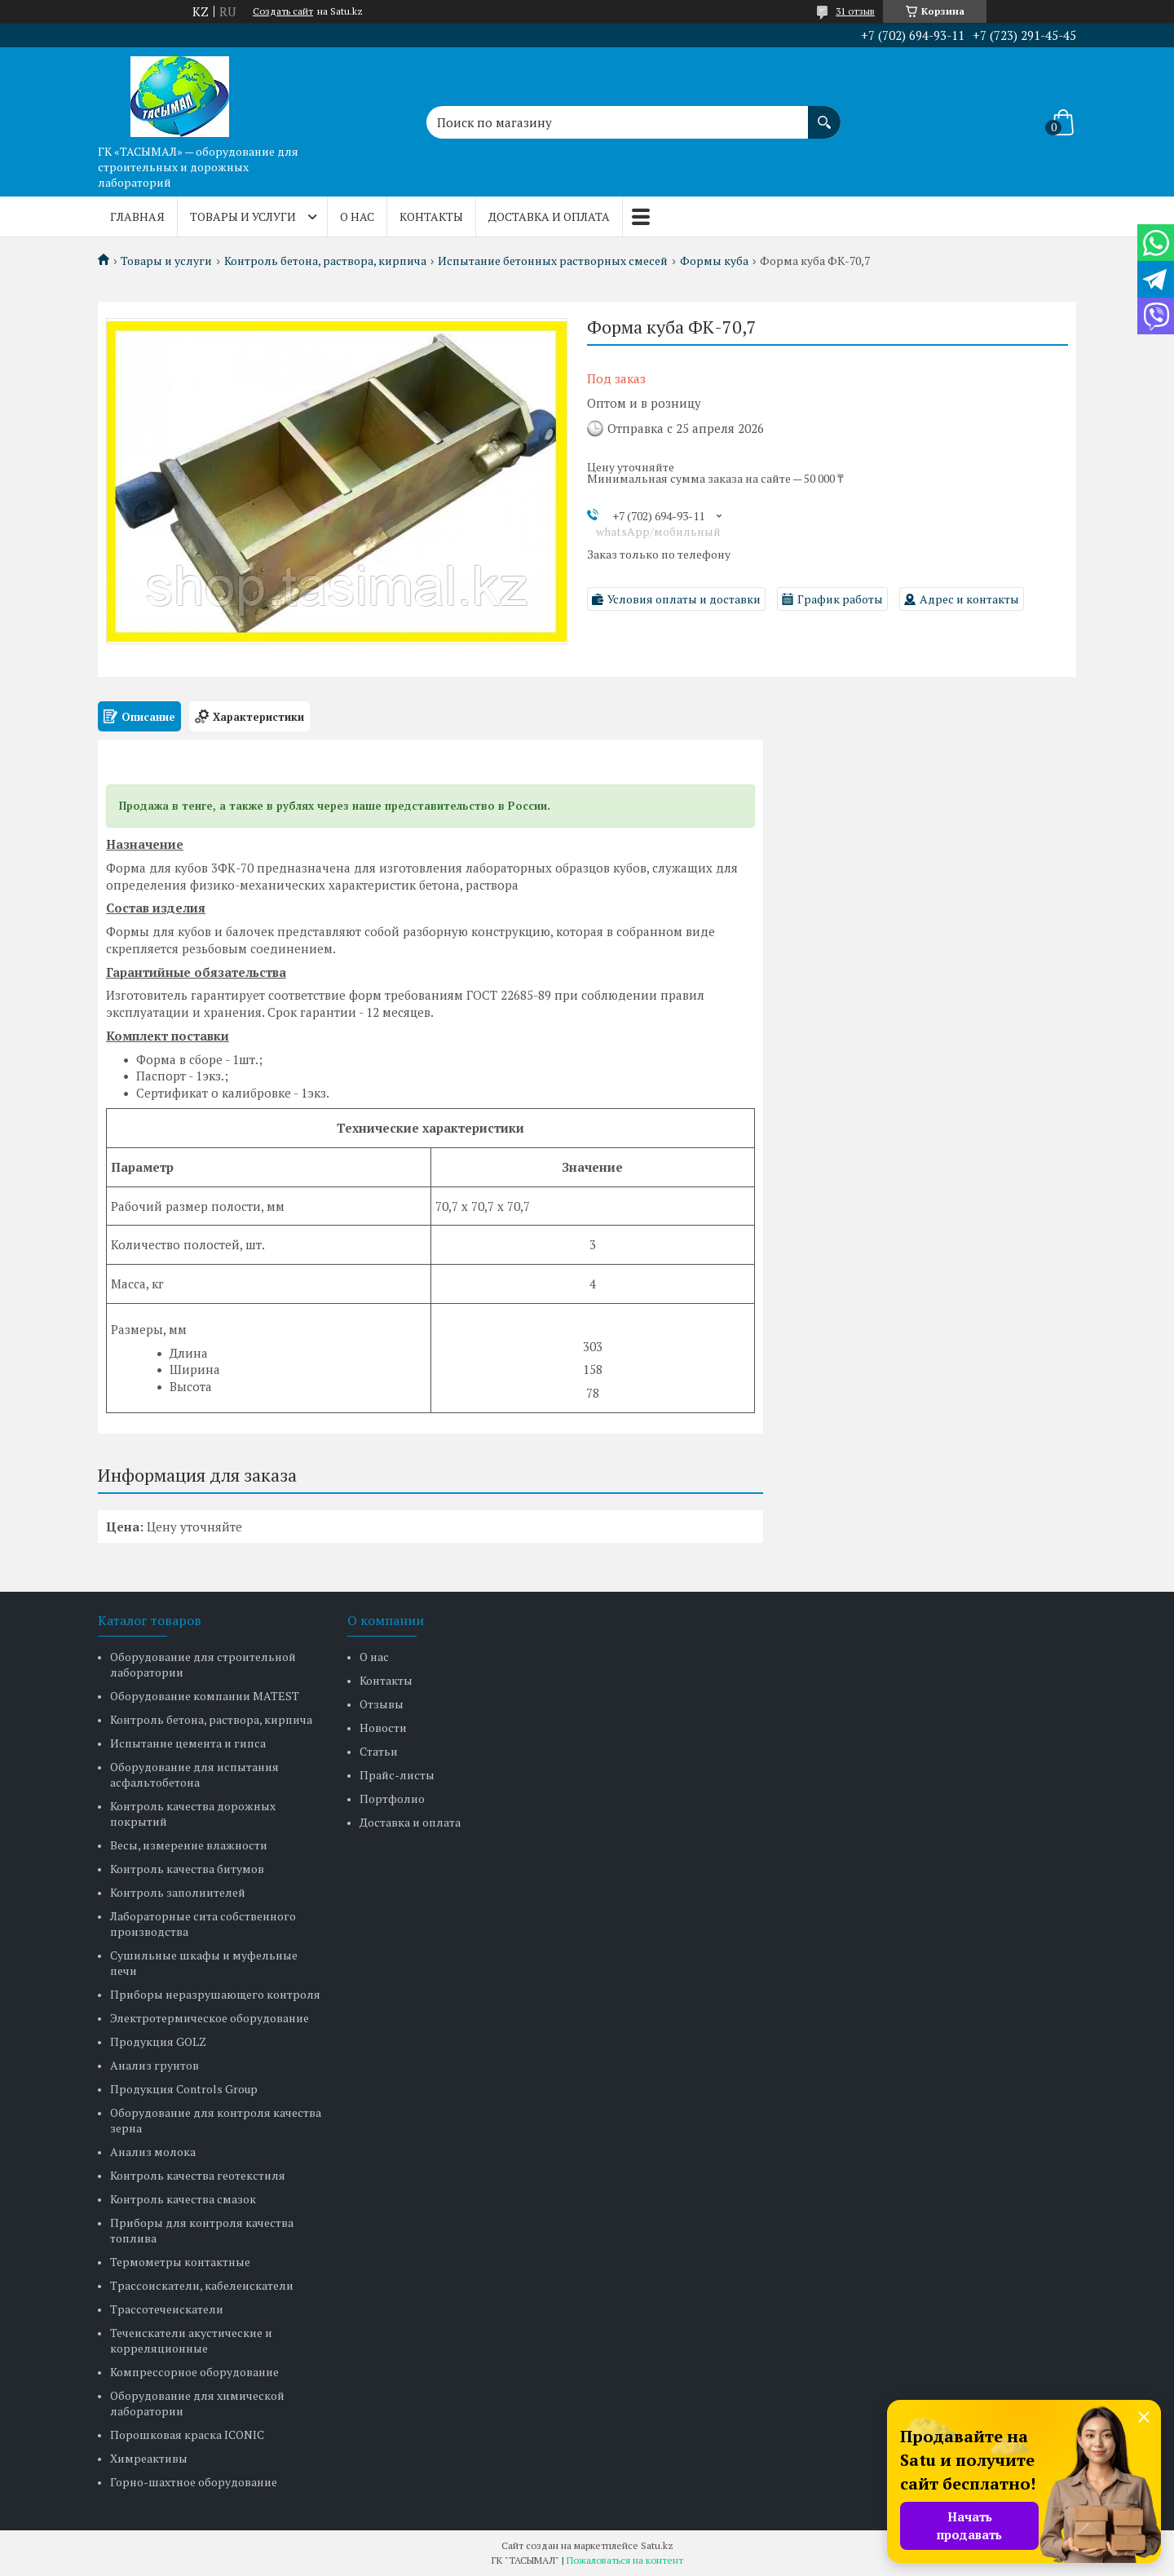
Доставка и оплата (549, 216)
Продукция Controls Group (184, 2089)
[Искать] (824, 114)
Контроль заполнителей (177, 1892)
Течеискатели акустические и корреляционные (191, 2340)
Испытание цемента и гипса (188, 1743)
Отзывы (382, 1704)
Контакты (431, 216)
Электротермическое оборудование (209, 2018)
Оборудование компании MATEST (204, 1695)
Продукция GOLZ (158, 2041)
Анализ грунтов (154, 2065)
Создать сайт (283, 11)
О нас (357, 216)
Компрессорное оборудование (194, 2371)
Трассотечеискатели (166, 2309)
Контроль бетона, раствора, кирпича (325, 261)
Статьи (379, 1751)
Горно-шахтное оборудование (193, 2482)
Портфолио (392, 1798)
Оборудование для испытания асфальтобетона (194, 1774)
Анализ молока (153, 2151)
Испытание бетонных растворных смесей (553, 261)
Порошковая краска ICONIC (187, 2434)
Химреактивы (149, 2458)
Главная (137, 216)
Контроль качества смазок (183, 2199)
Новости (383, 1727)
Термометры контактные (180, 2261)
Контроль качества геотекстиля (197, 2175)
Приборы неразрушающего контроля (215, 1994)
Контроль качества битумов (187, 1868)
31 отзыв (855, 11)
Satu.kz (657, 2545)
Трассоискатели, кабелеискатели (202, 2285)
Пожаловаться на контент (625, 2560)
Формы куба (714, 261)
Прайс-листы (397, 1775)
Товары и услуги (243, 216)
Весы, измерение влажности (188, 1845)
